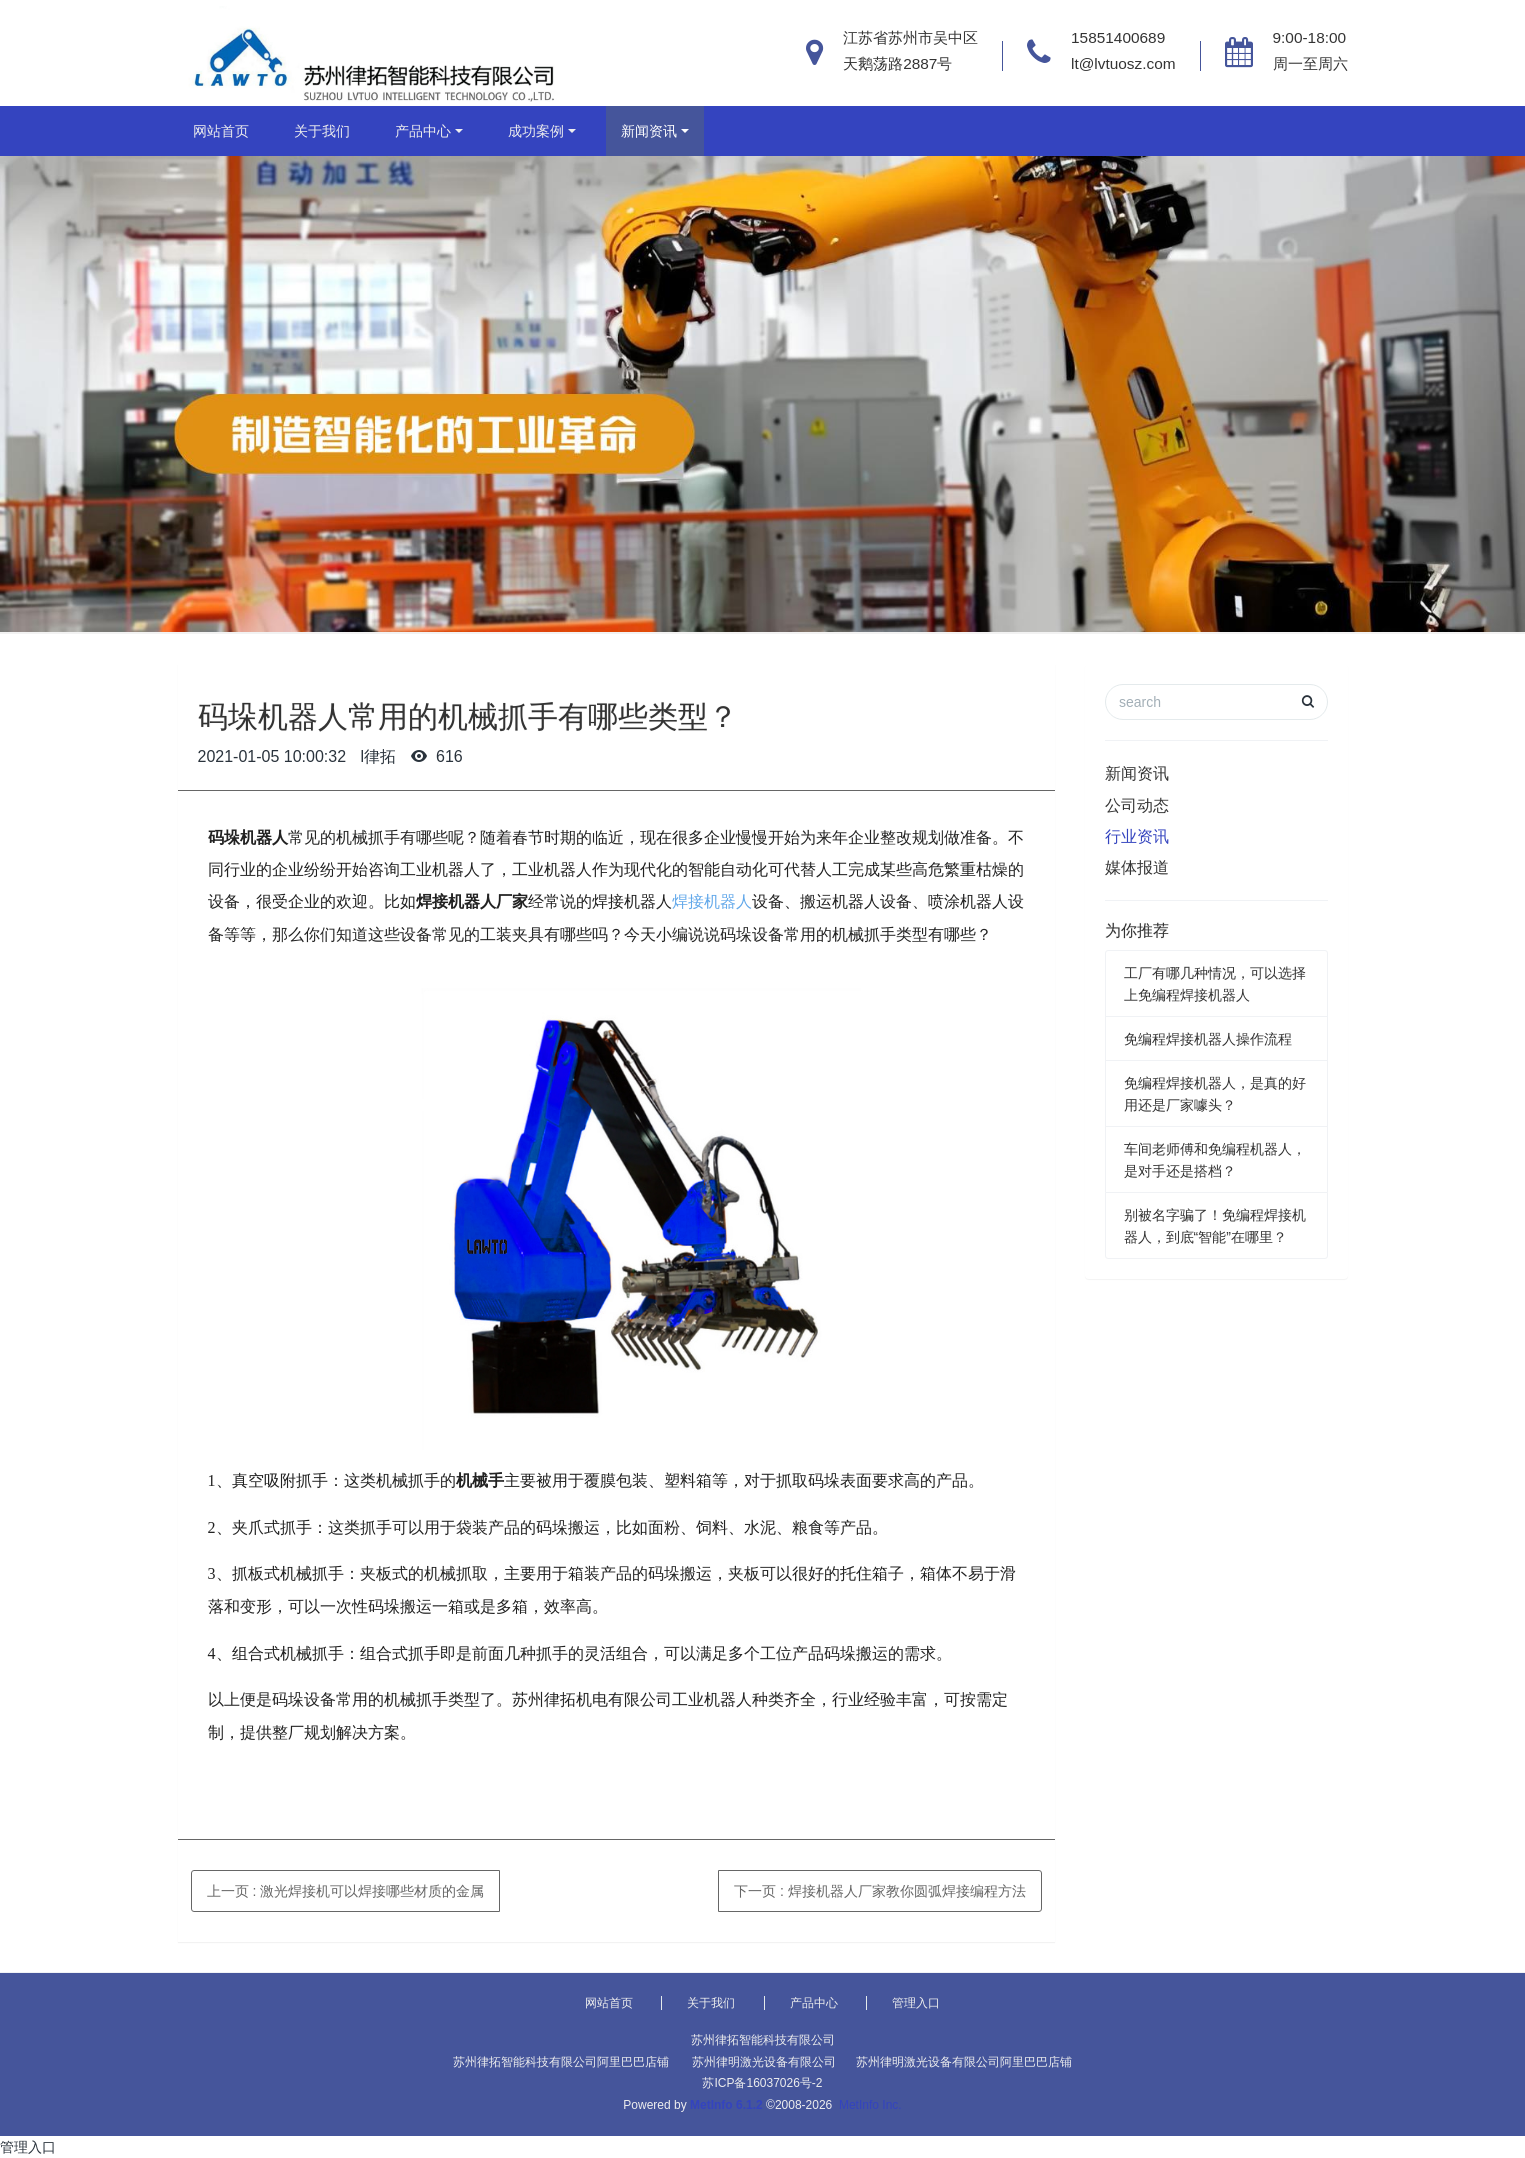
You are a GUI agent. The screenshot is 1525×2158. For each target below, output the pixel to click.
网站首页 (221, 131)
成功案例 (536, 131)
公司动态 (1137, 805)
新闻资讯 (649, 131)
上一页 (346, 1891)
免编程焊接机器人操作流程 (1208, 1039)
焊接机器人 (712, 901)
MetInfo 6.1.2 (726, 2105)
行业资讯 (1137, 836)
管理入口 (916, 2003)
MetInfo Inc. (870, 2105)
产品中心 (423, 131)
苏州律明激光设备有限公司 (764, 2062)
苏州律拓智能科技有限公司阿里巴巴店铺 (561, 2062)
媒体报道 (1137, 867)
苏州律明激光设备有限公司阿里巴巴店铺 (964, 2062)
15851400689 (1118, 37)
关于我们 (322, 131)
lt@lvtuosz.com (1123, 63)
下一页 (880, 1891)
